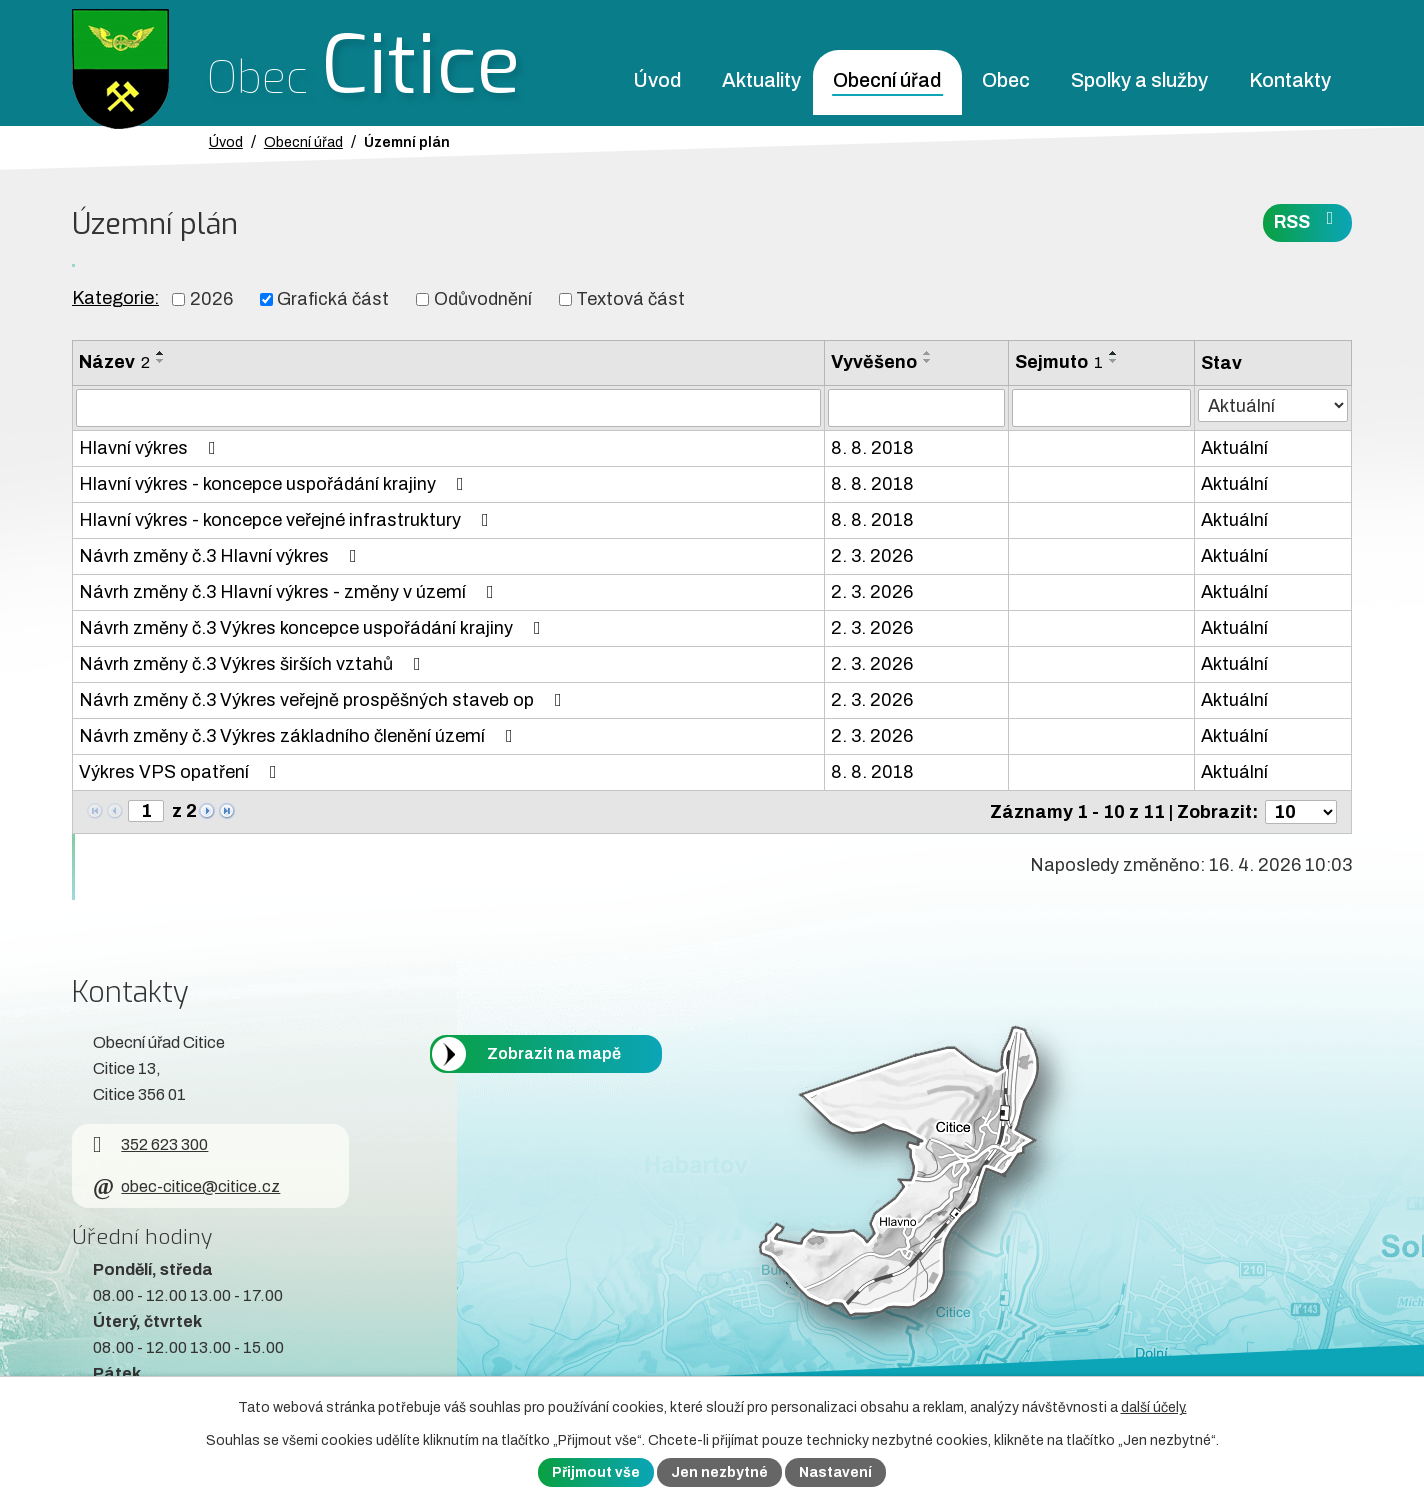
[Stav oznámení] (1273, 405)
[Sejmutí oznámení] (1102, 408)
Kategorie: (115, 298)
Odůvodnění (483, 299)
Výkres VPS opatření (182, 772)
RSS (1308, 220)
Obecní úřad (887, 80)
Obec (1006, 80)
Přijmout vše (596, 1472)
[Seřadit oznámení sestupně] (161, 361)
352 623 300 (150, 1144)
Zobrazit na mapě (554, 1053)
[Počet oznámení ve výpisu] (1301, 812)
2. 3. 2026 (872, 556)
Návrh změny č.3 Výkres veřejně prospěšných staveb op (324, 700)
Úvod (657, 80)
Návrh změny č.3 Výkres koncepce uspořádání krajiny (314, 628)
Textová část (630, 299)
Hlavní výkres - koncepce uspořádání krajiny (275, 484)
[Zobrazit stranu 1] (146, 811)
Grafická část (333, 299)
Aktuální (1234, 448)
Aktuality (761, 80)
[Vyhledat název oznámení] (448, 408)
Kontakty (1290, 80)
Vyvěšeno (874, 362)
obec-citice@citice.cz (186, 1186)
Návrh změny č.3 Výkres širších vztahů (254, 664)
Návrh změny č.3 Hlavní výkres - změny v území (290, 592)
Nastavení (835, 1472)
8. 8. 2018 (872, 448)
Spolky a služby (1139, 80)
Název (114, 362)
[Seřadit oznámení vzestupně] (161, 353)
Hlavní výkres (151, 448)
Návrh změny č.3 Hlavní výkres (222, 556)
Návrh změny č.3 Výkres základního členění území (300, 736)
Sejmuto (1059, 362)
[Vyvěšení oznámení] (916, 408)
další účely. (1154, 1407)
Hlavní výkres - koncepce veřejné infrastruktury (288, 520)
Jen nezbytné (719, 1472)
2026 (211, 299)
